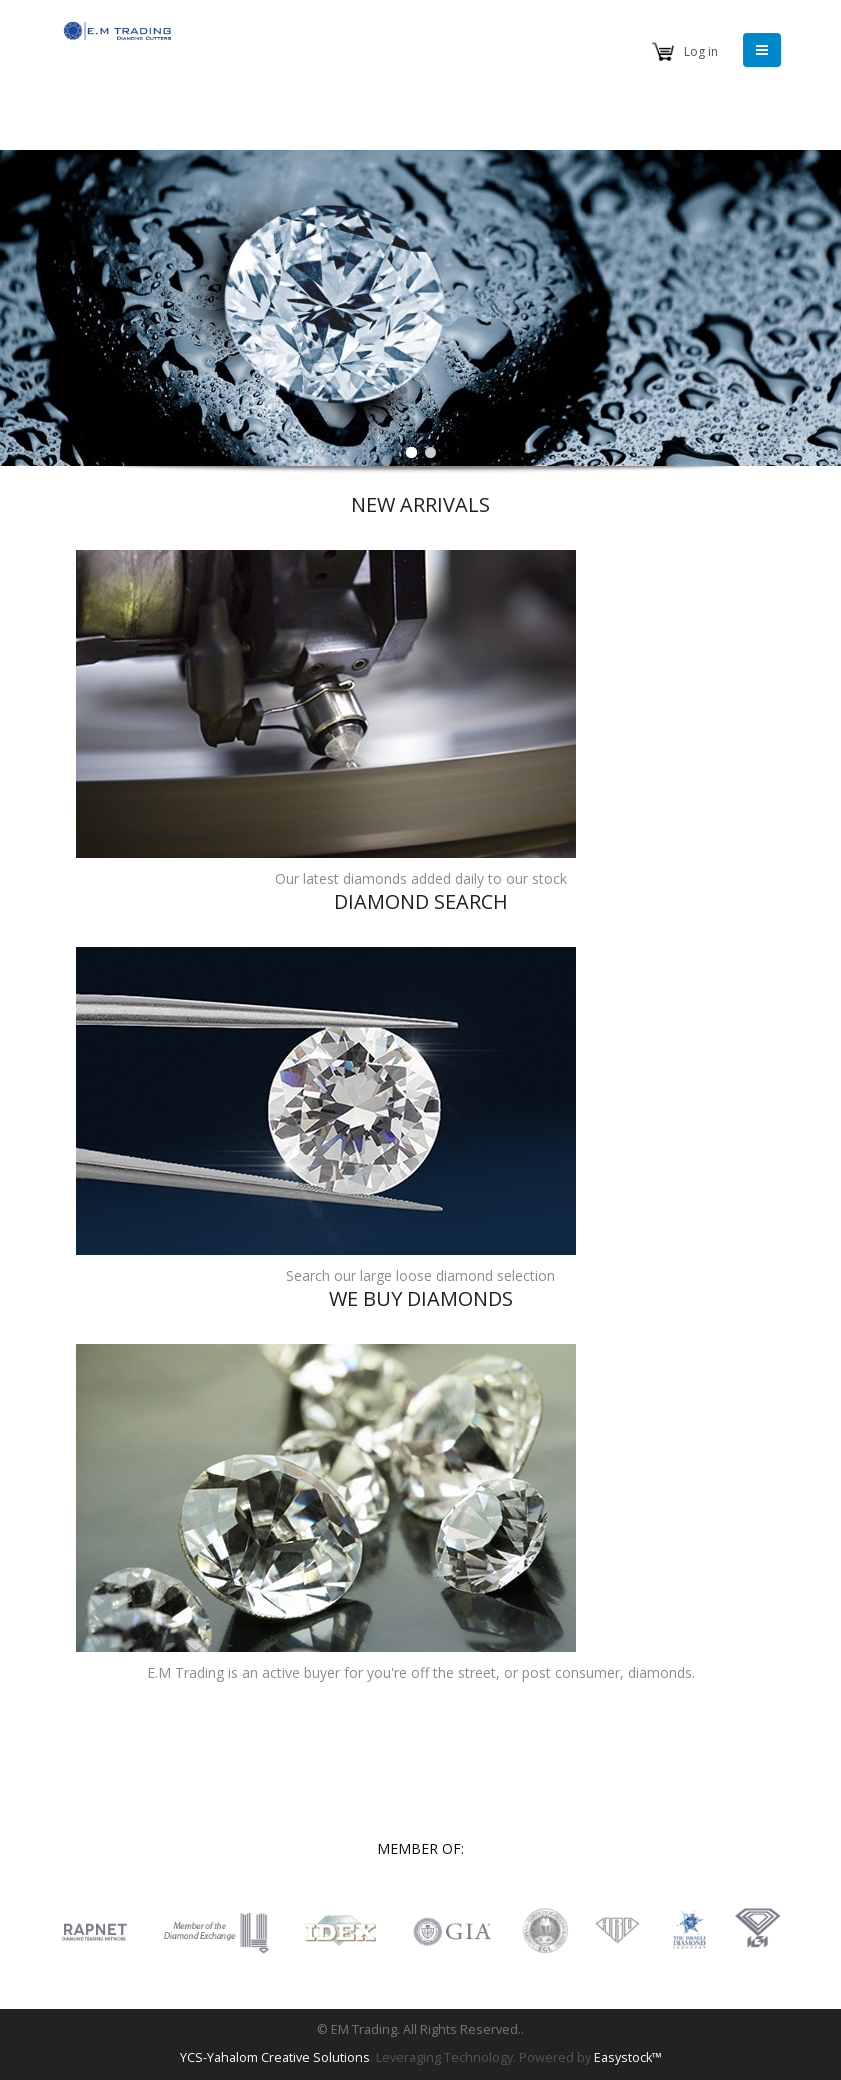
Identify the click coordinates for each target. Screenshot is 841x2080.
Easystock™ (628, 2057)
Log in (701, 51)
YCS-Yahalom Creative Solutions (275, 2057)
